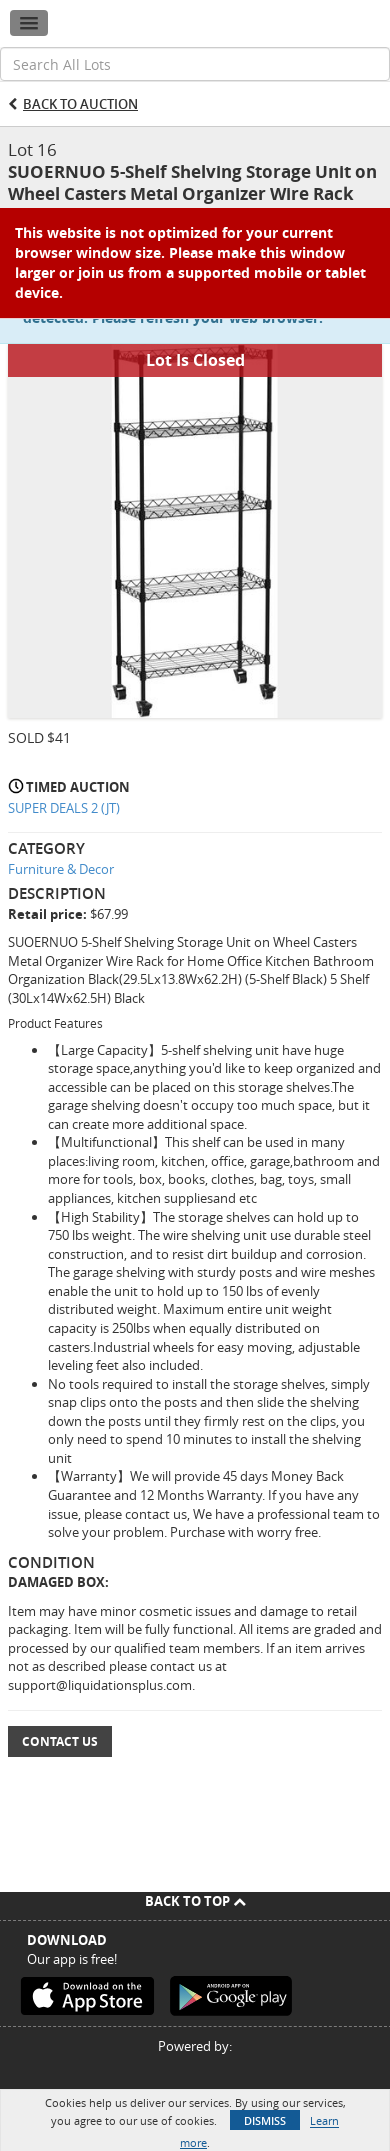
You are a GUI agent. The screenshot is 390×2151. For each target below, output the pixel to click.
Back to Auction (80, 104)
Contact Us (60, 1741)
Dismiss (265, 2120)
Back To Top (195, 1901)
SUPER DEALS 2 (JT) (64, 808)
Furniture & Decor (61, 869)
